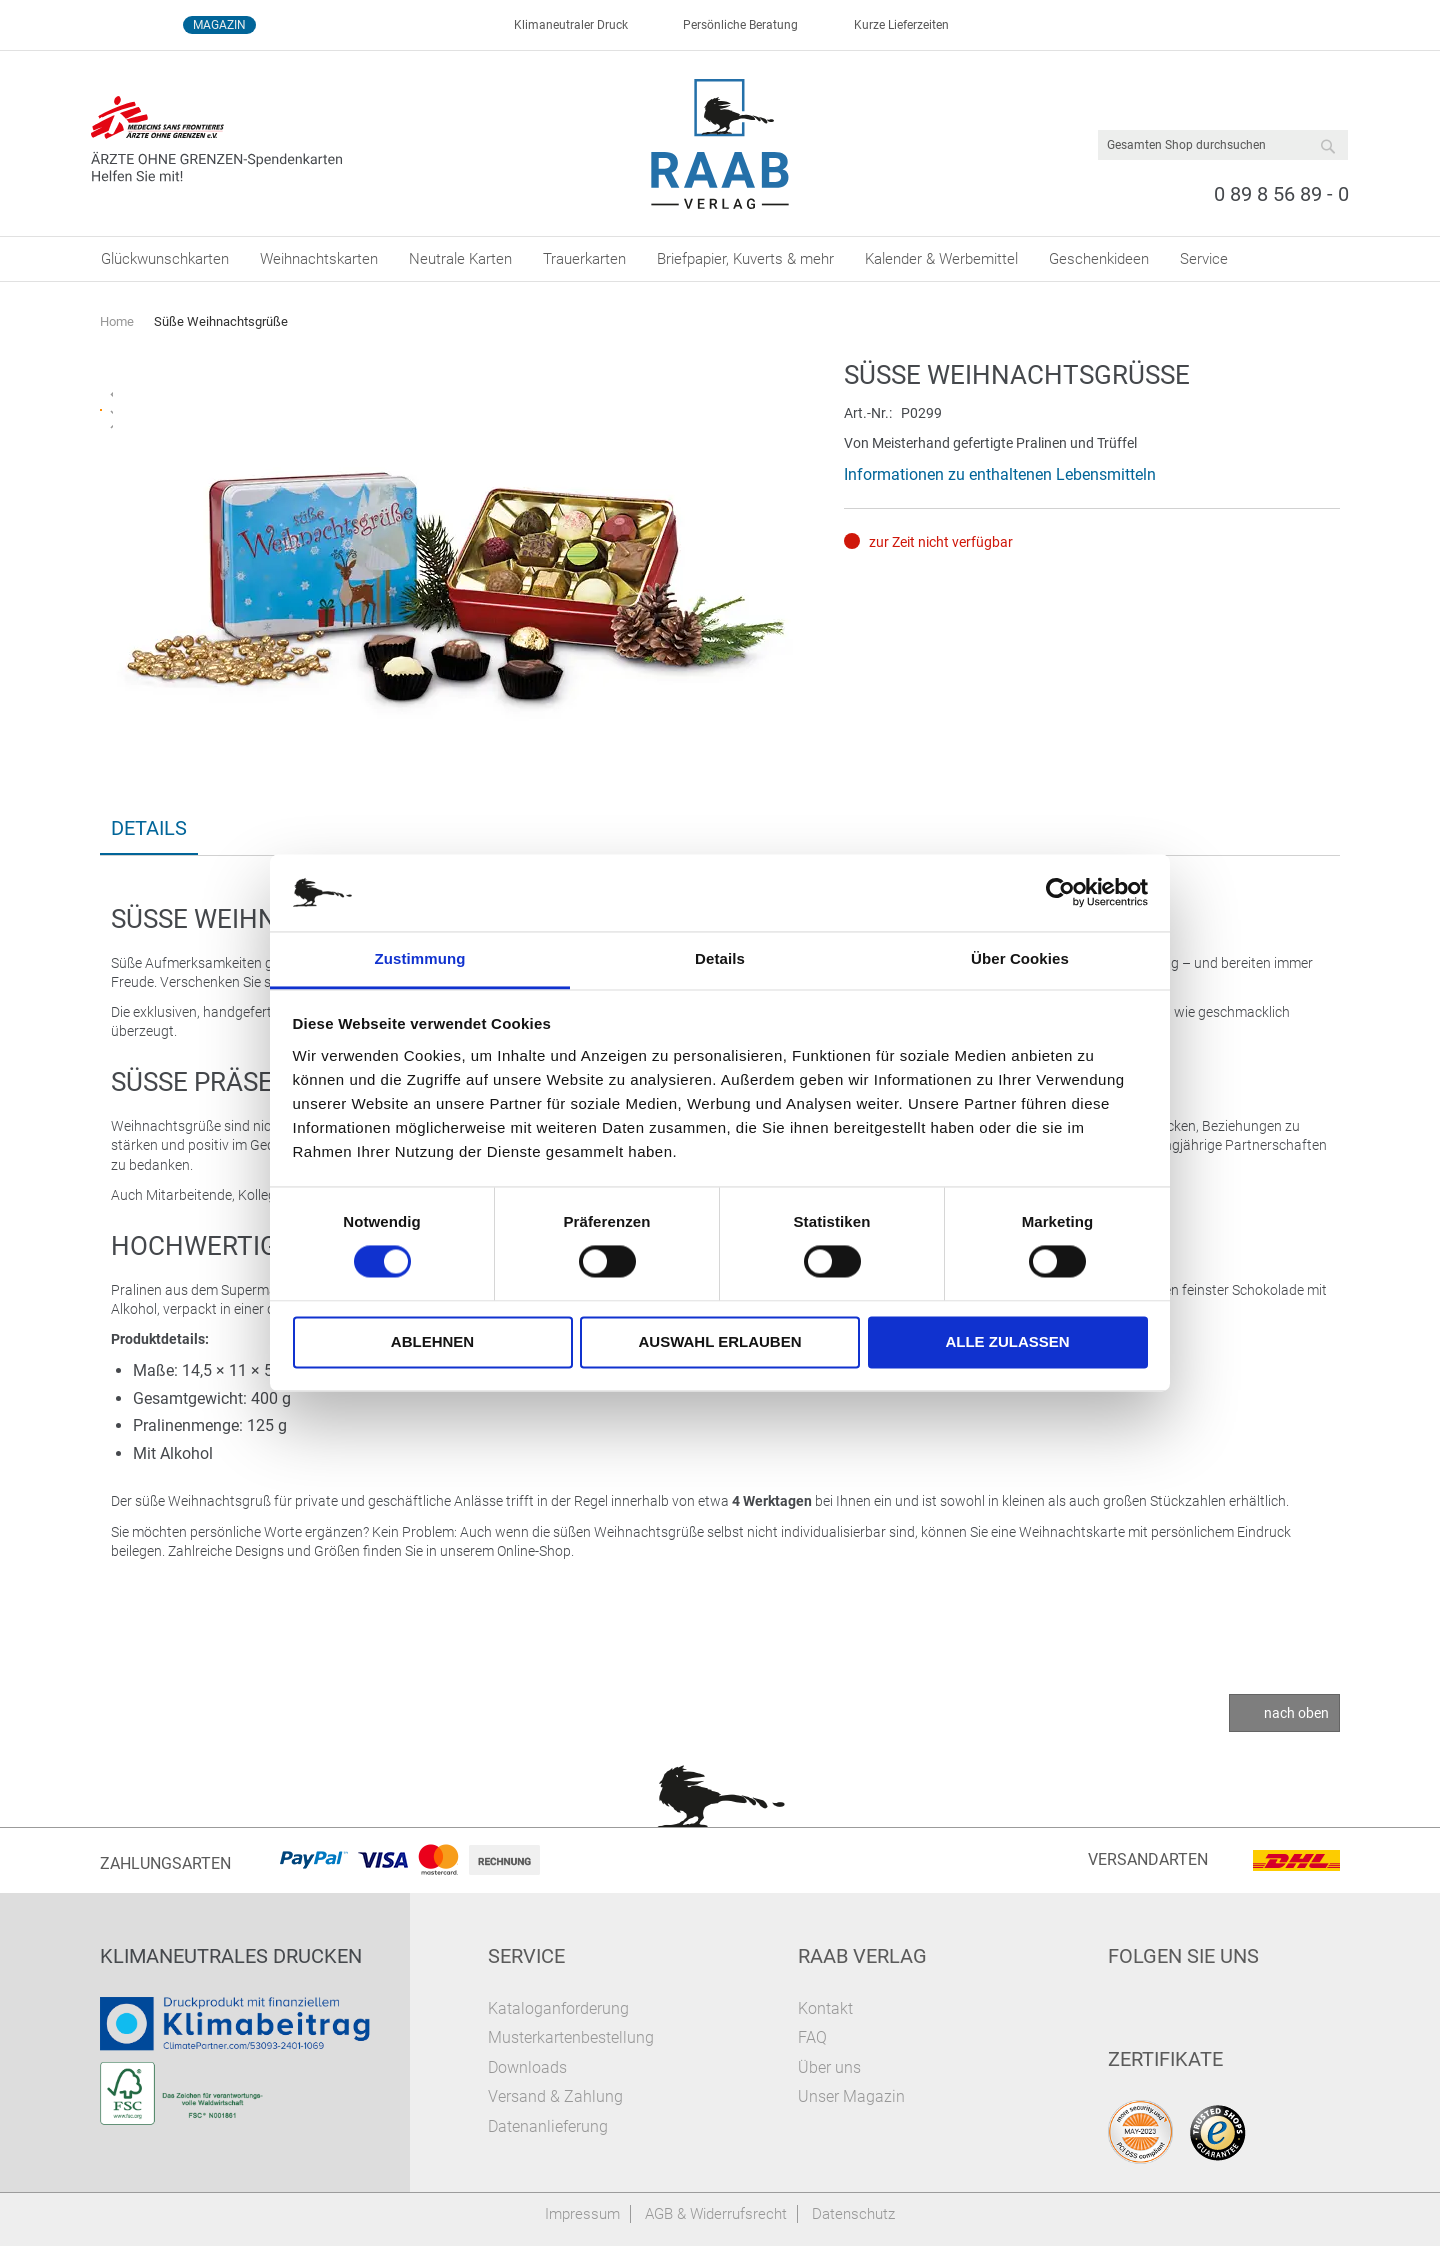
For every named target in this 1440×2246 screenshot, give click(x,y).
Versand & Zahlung (555, 2096)
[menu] (720, 259)
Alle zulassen (1007, 1341)
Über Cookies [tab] (1020, 958)
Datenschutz (853, 2214)
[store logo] (720, 144)
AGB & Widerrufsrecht (716, 2214)
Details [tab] (720, 958)
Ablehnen (432, 1341)
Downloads (527, 2067)
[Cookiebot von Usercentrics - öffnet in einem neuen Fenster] (1060, 893)
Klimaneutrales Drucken (231, 1956)
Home (117, 321)
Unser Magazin (851, 2096)
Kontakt (825, 2008)
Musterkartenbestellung (571, 2037)
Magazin (219, 25)
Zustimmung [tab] (420, 958)
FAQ (812, 2037)
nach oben (1296, 1713)
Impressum (582, 2214)
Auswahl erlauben (719, 1341)
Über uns (829, 2067)
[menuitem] (165, 259)
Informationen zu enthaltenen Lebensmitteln (1000, 474)
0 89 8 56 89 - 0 (1281, 194)
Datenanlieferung (548, 2126)
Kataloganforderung (558, 2008)
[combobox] (1223, 145)
